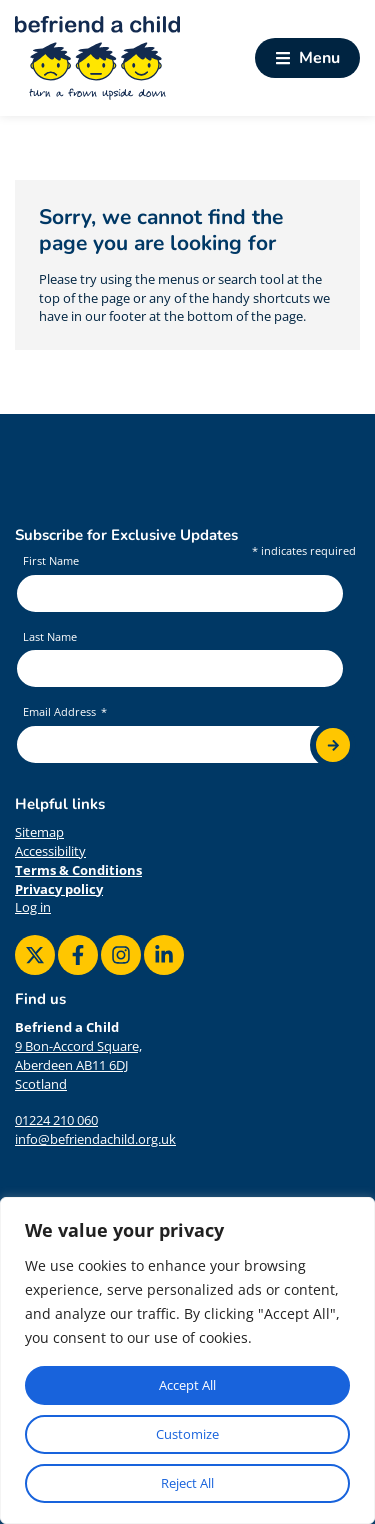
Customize (187, 1434)
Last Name (50, 637)
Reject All (187, 1483)
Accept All (187, 1385)
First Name (51, 561)
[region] (187, 1360)
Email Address (61, 712)
